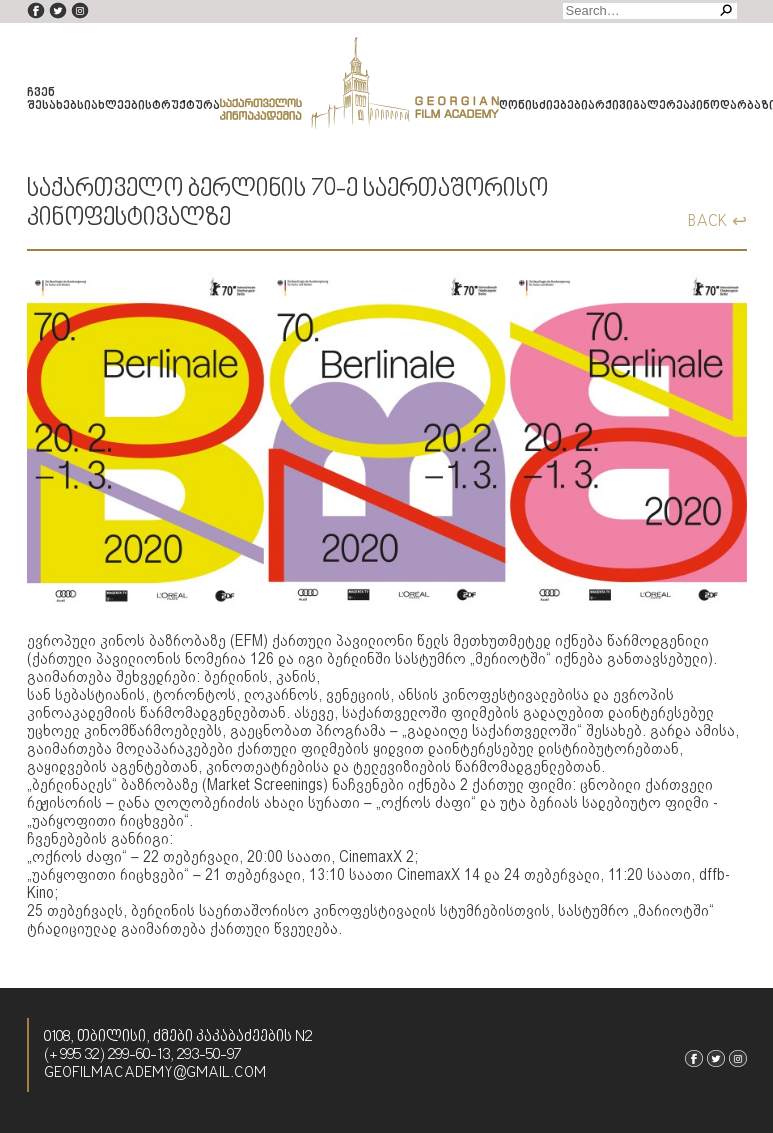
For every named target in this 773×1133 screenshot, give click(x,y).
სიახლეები (111, 106)
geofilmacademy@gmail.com (155, 1073)
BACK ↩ (717, 221)
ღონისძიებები (543, 106)
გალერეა (661, 106)
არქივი (610, 106)
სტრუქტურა (182, 106)
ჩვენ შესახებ (52, 100)
